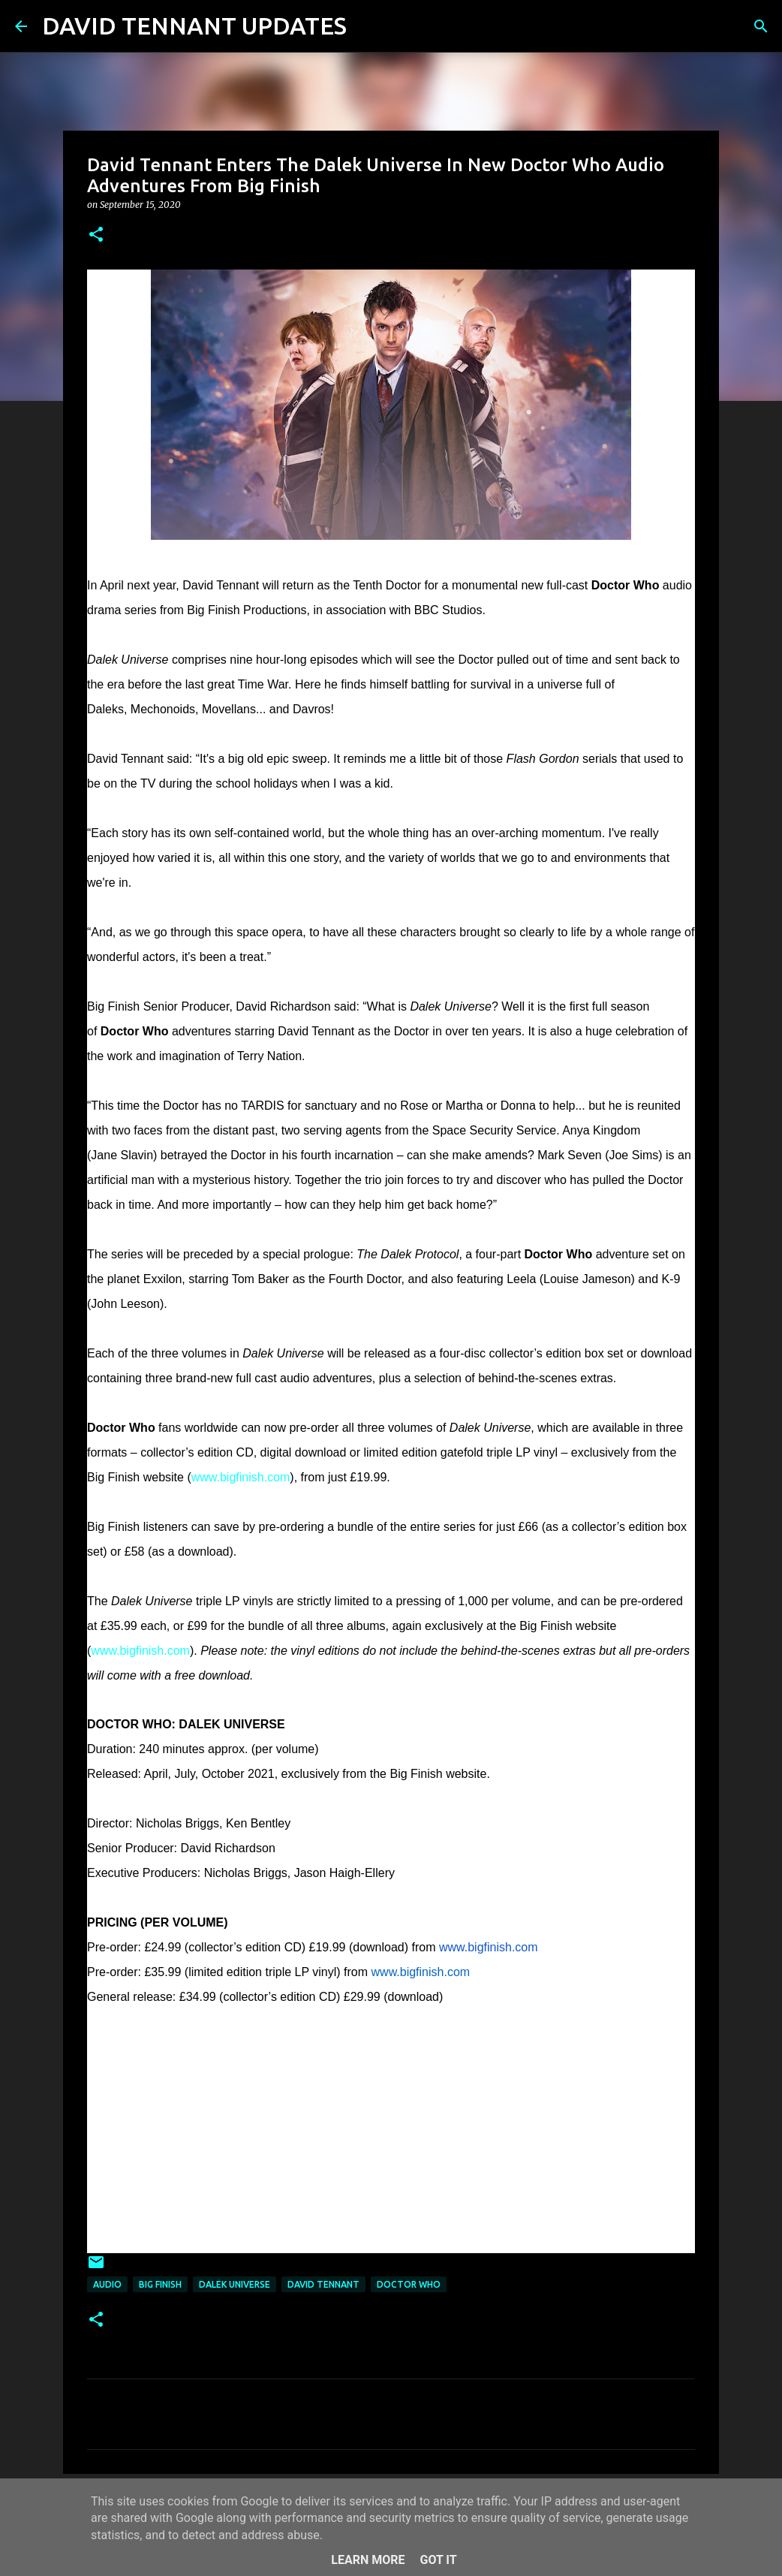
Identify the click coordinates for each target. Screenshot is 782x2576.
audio (107, 2284)
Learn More (368, 2560)
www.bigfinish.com (240, 1477)
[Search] (368, 26)
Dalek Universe (234, 2284)
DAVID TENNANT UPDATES (194, 25)
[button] (96, 235)
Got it (438, 2560)
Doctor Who (409, 2284)
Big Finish (160, 2284)
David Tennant (323, 2284)
